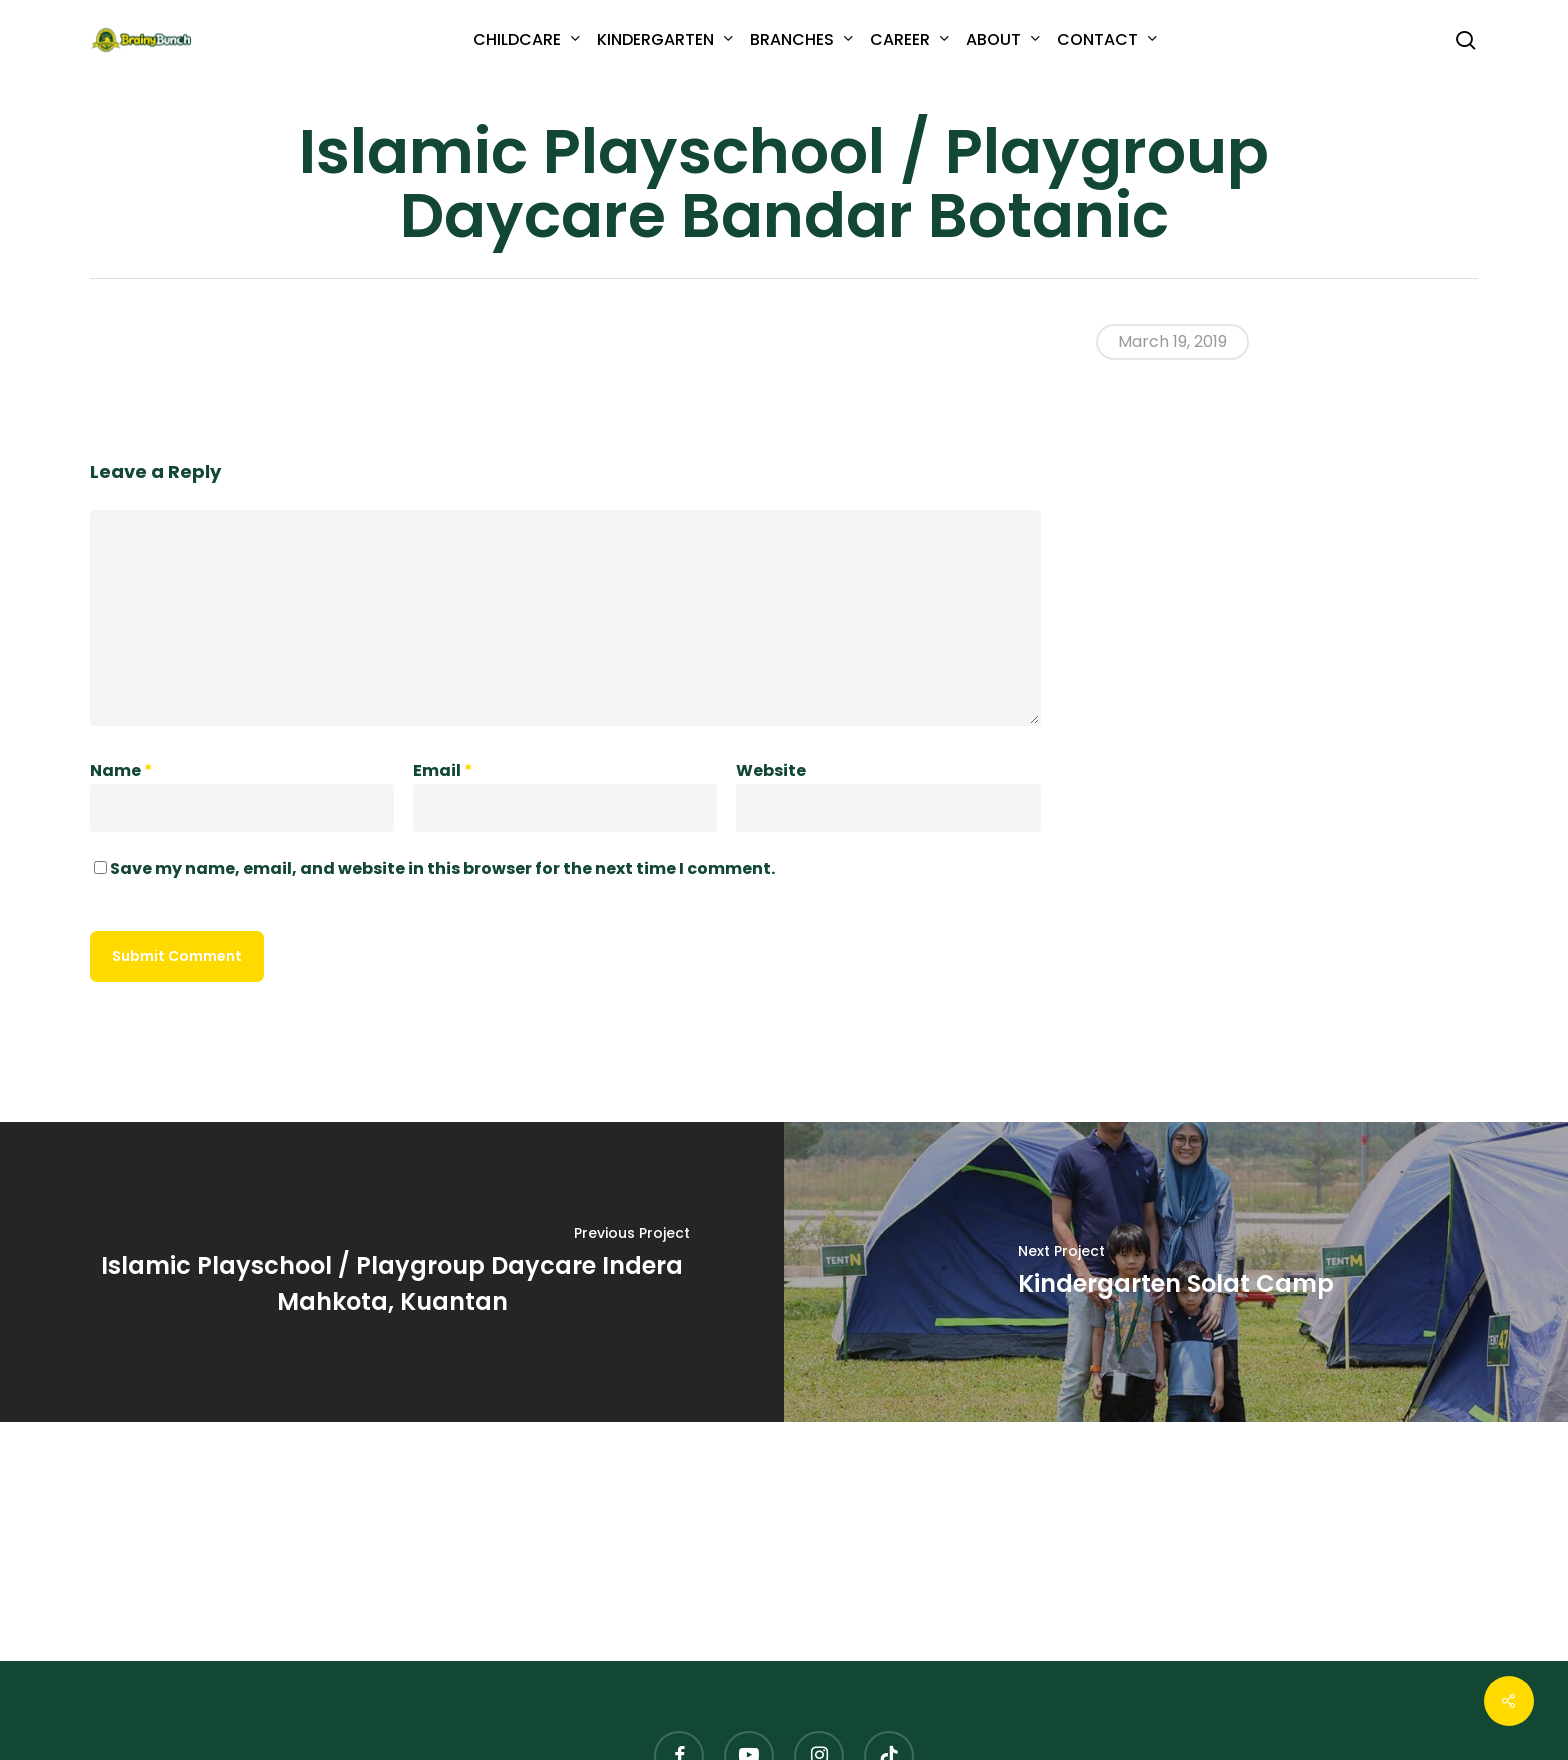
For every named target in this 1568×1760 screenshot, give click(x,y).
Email (443, 770)
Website (771, 770)
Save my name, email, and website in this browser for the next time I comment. (442, 868)
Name (121, 770)
